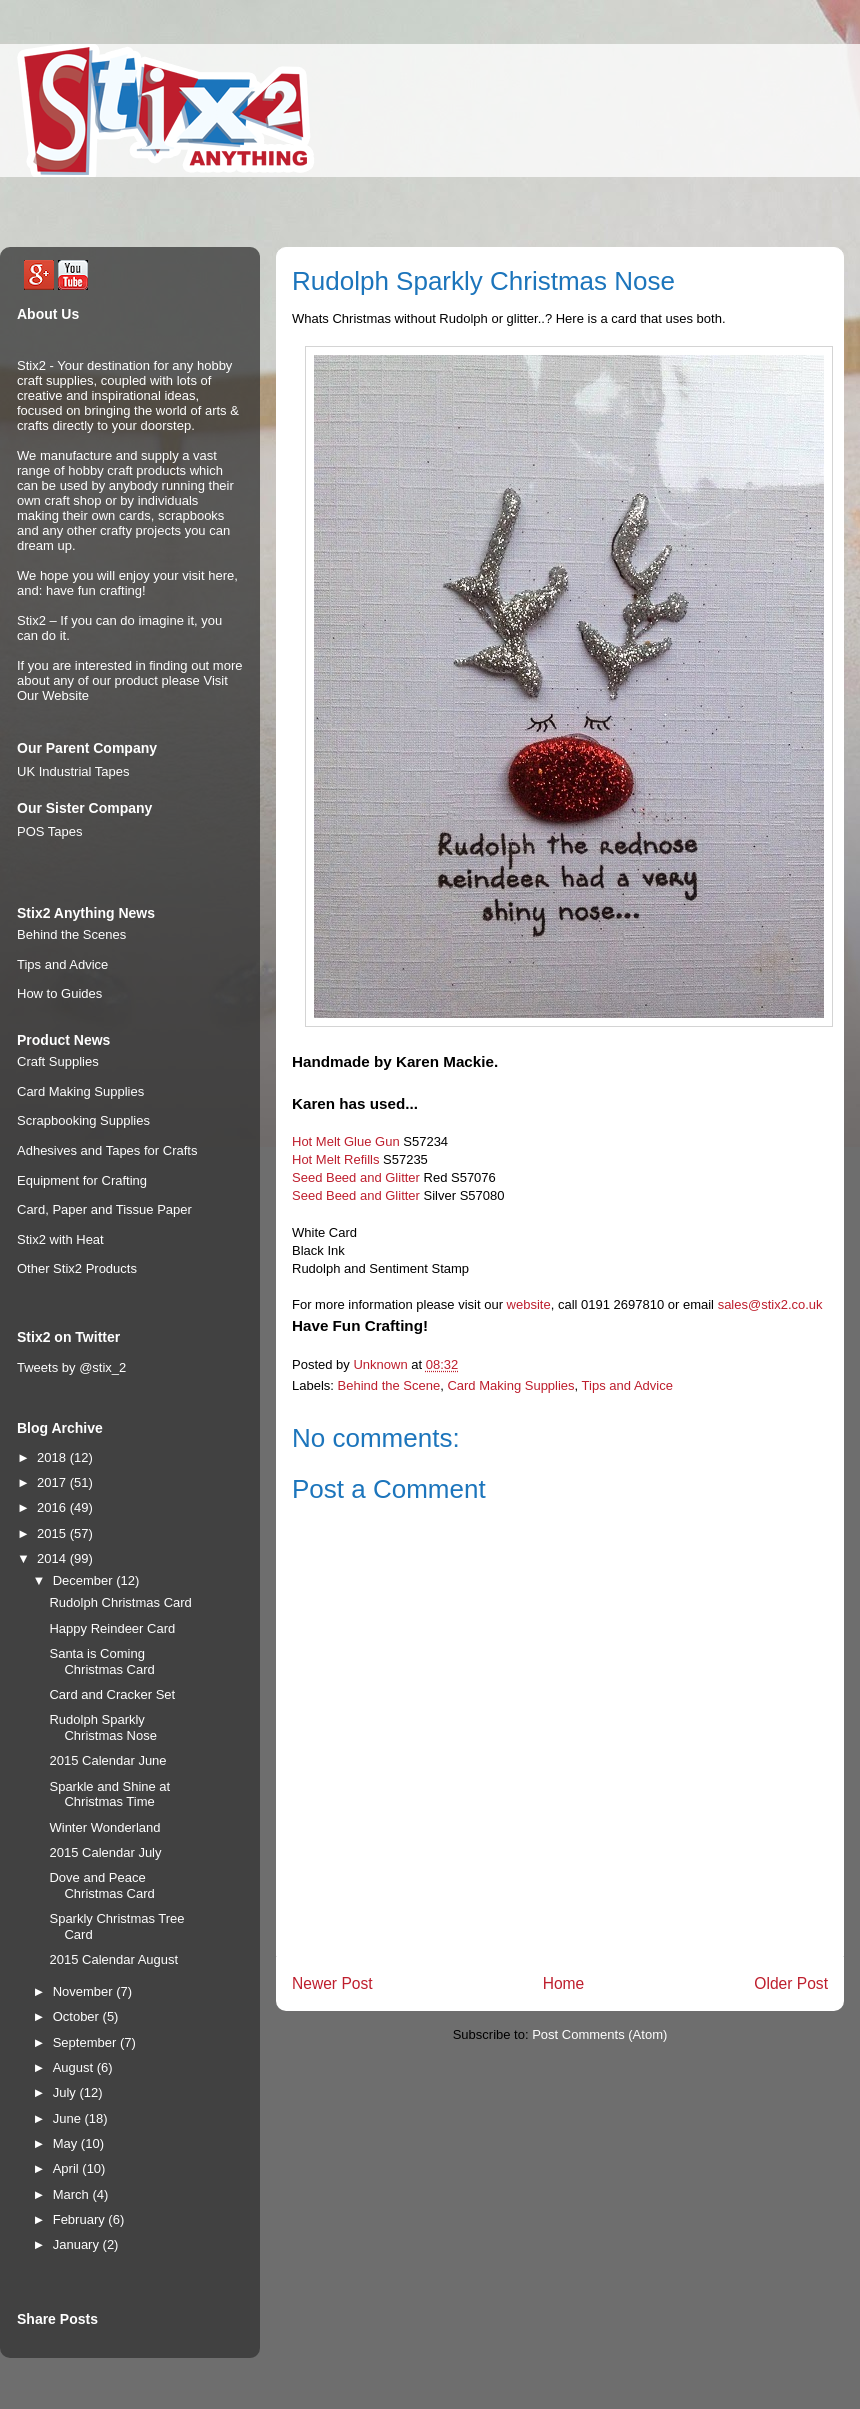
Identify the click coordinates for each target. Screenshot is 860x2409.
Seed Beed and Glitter (356, 1177)
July (66, 2092)
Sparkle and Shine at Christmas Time (109, 1794)
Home (564, 1983)
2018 (53, 1457)
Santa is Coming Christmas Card (101, 1661)
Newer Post (332, 1983)
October (78, 2016)
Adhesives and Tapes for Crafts (107, 1150)
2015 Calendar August (113, 1959)
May (67, 2143)
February (81, 2219)
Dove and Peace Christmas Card (101, 1885)
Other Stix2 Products (77, 1268)
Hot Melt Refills (335, 1159)
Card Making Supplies (510, 1385)
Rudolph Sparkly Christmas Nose (102, 1727)
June (69, 2118)
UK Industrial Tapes (73, 771)
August (75, 2067)
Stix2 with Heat (60, 1239)
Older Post (791, 1983)
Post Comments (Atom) (599, 2034)
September (86, 2042)
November (85, 1991)
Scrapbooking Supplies (83, 1120)
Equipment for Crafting (82, 1180)
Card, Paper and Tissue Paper (104, 1209)
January (78, 2244)
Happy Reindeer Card (112, 1628)
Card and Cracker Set (112, 1694)
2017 (53, 1482)
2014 (53, 1558)
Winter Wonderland (104, 1827)
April (68, 2168)
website (529, 1304)
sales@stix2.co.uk (770, 1304)
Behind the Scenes (71, 934)
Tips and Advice (627, 1385)
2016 (53, 1507)
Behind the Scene (389, 1385)
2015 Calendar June (107, 1760)
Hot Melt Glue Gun (346, 1141)
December (85, 1580)
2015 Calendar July (105, 1852)
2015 (53, 1533)
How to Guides (59, 993)
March (73, 2194)
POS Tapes (50, 831)
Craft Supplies (58, 1061)
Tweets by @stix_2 (71, 1367)
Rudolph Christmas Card (120, 1602)
